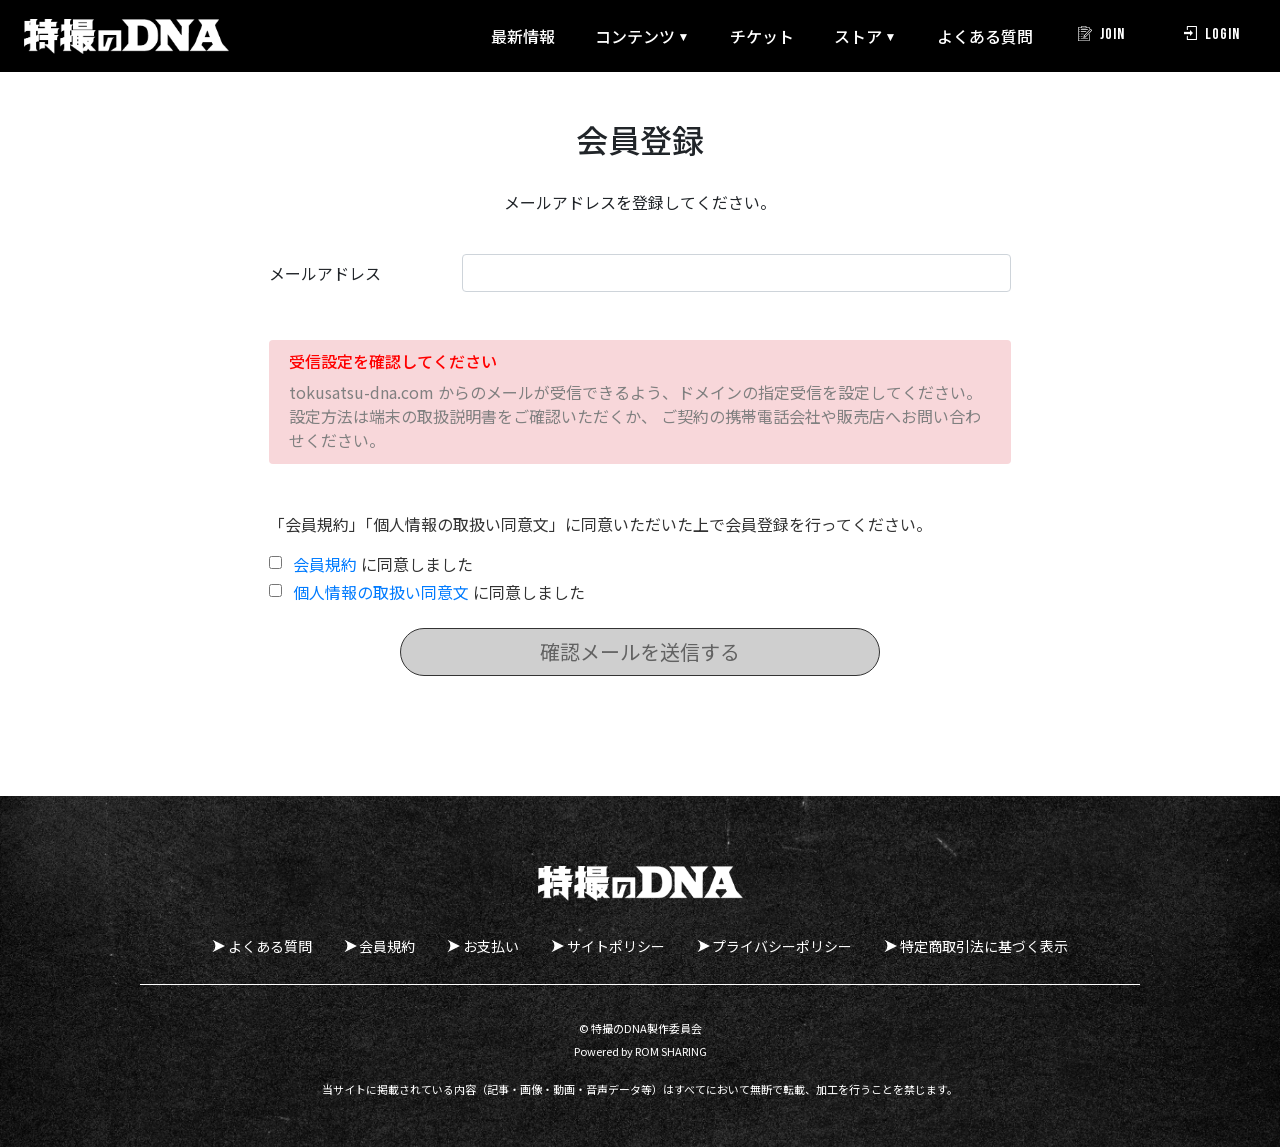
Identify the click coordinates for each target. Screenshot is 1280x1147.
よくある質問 (957, 36)
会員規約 (325, 564)
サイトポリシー (620, 946)
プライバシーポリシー (791, 946)
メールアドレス (325, 273)
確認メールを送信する (640, 651)
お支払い (491, 946)
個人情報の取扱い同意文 (381, 592)
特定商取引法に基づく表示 (997, 946)
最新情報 (495, 36)
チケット (734, 36)
